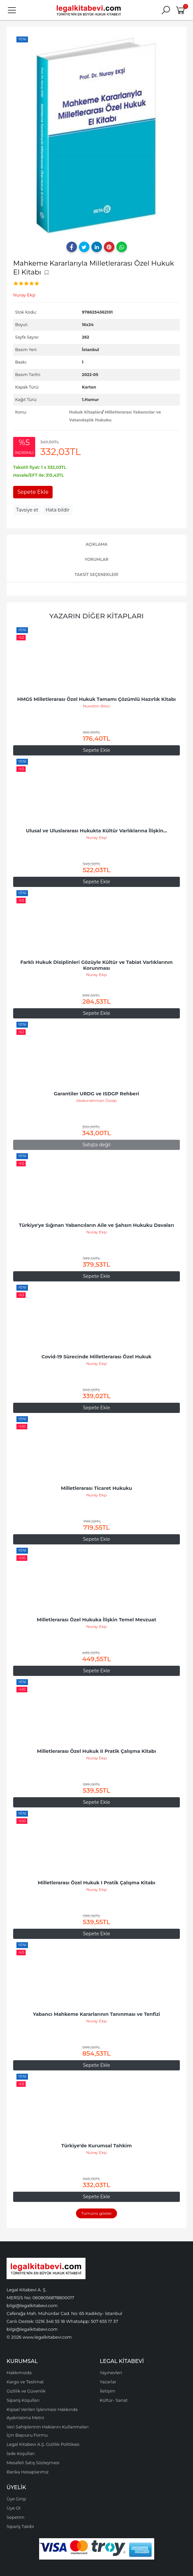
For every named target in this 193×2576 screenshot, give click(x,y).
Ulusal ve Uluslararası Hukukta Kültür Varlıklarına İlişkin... (96, 831)
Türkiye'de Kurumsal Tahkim (96, 2146)
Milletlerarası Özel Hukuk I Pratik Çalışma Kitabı (97, 1883)
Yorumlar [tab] (96, 559)
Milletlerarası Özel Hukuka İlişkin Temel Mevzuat (96, 1620)
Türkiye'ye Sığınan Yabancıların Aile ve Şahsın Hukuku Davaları (96, 1225)
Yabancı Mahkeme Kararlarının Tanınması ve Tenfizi (96, 2014)
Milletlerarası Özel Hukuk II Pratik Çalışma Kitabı (96, 1751)
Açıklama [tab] (96, 544)
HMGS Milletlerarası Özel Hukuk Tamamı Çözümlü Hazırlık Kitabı (96, 699)
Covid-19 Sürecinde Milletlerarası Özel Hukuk (96, 1357)
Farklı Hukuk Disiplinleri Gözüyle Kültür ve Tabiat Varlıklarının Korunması (97, 965)
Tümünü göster (96, 2213)
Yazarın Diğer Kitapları (96, 616)
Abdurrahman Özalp (96, 1100)
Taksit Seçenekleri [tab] (96, 574)
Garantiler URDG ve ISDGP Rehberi (96, 1094)
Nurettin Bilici (96, 706)
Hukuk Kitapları (85, 412)
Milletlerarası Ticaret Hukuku (96, 1488)
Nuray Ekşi (96, 837)
